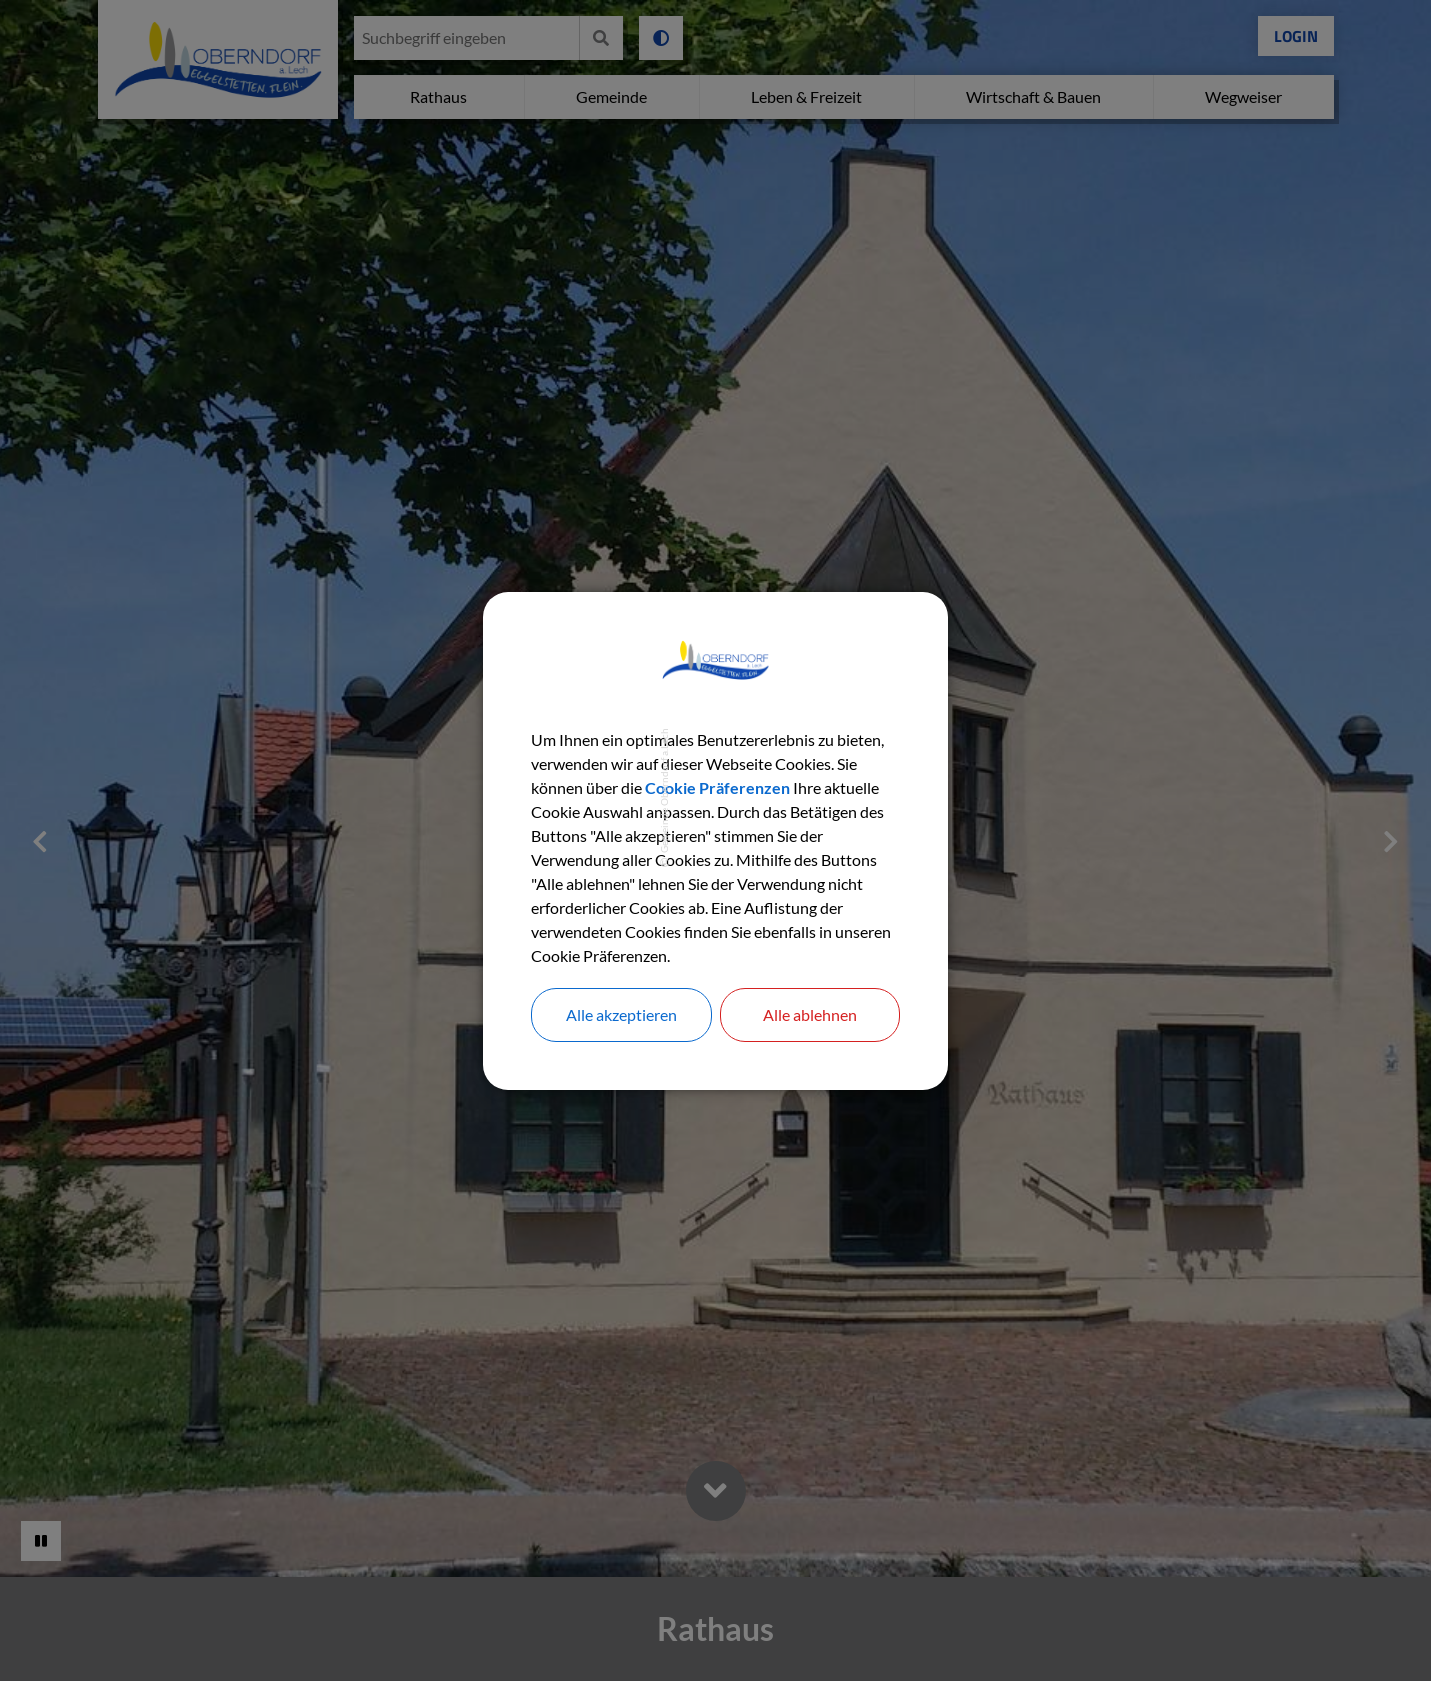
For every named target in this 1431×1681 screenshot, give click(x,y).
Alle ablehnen (810, 1014)
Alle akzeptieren (621, 1014)
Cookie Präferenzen (717, 787)
